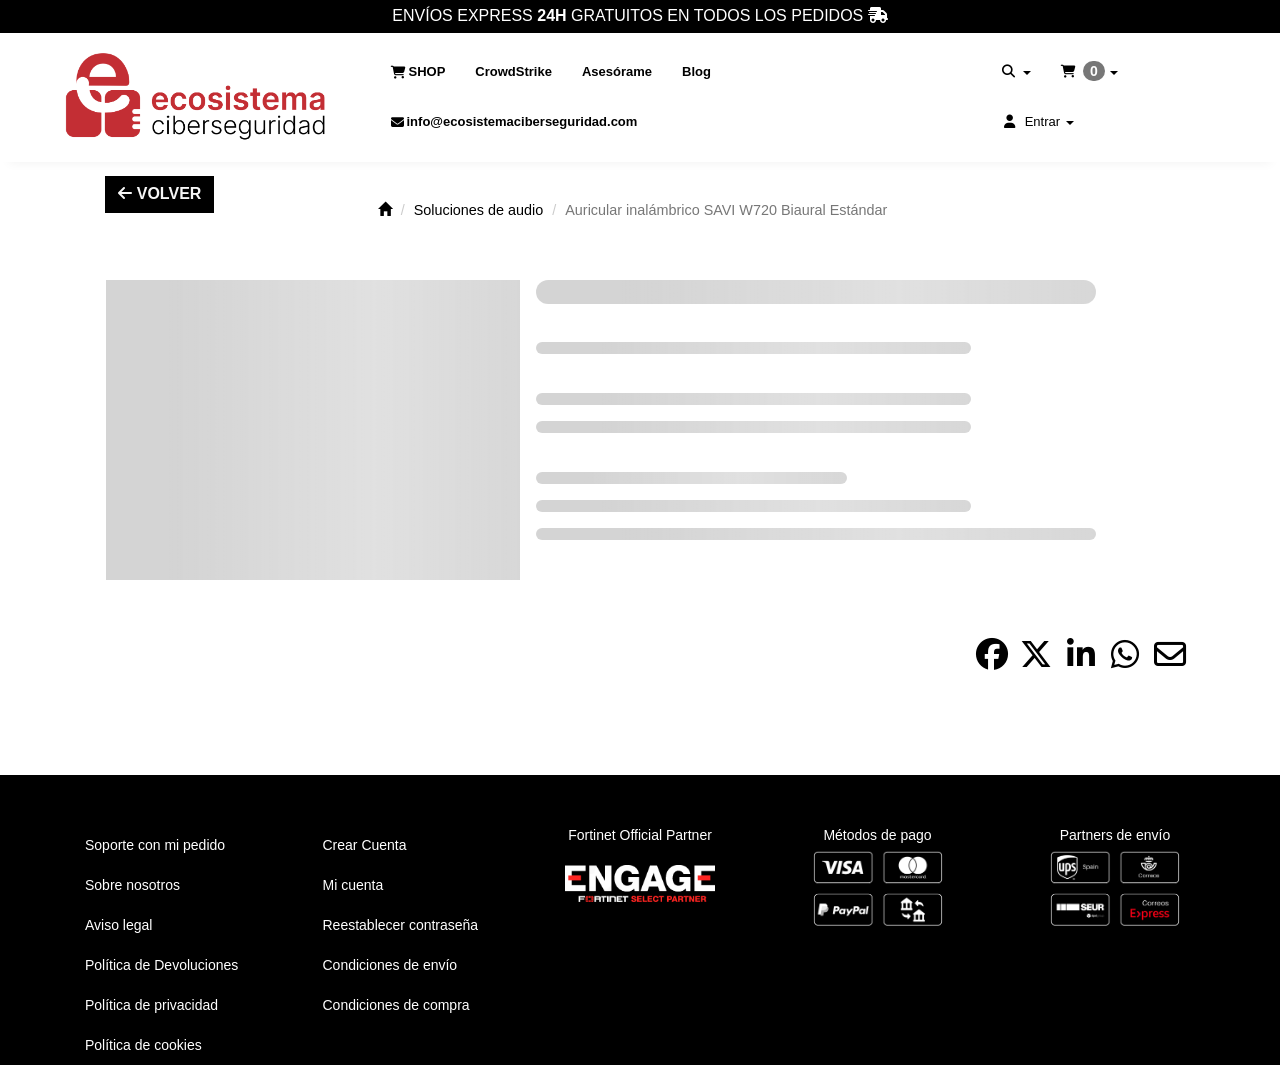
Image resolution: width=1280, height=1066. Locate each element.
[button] (197, 97)
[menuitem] (418, 72)
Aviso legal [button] (118, 925)
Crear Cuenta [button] (365, 845)
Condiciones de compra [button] (396, 1005)
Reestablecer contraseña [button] (401, 925)
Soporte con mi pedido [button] (155, 845)
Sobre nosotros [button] (132, 885)
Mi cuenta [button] (353, 885)
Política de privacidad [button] (151, 1005)
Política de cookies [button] (143, 1045)
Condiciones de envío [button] (390, 965)
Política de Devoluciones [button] (161, 965)
